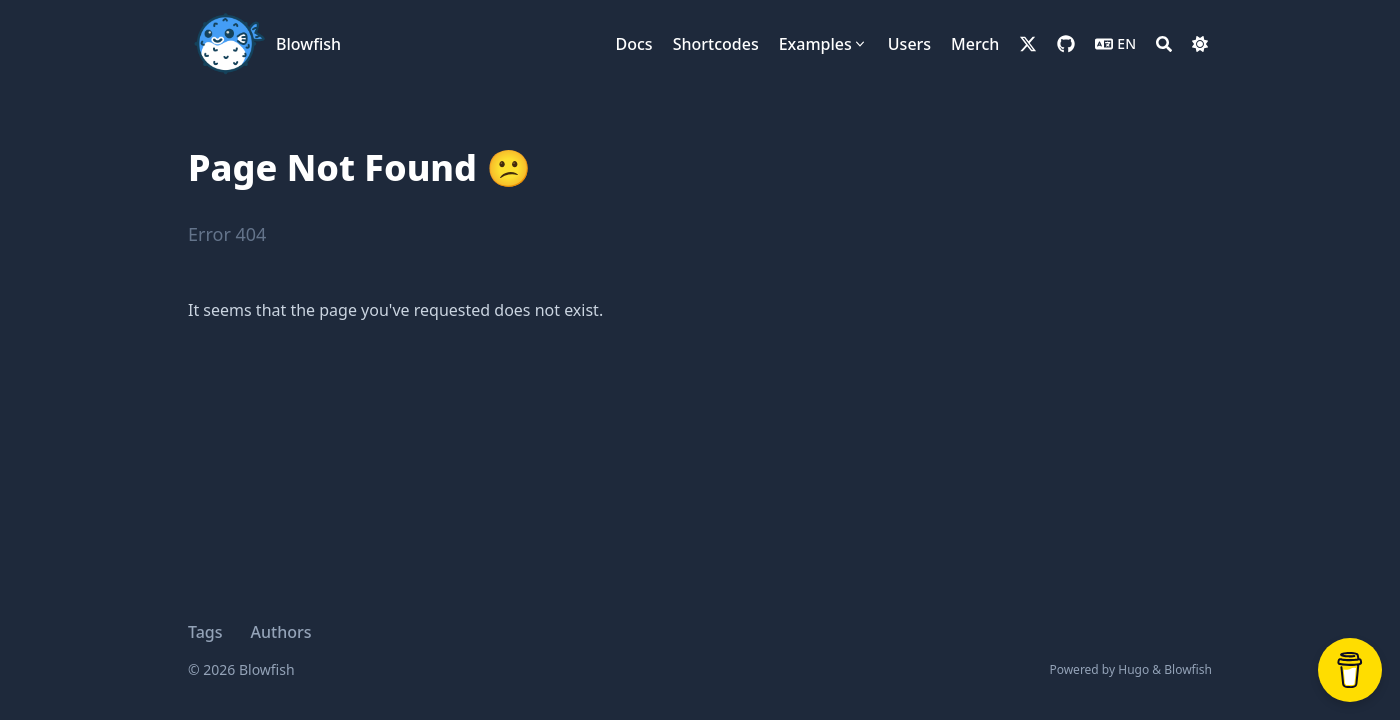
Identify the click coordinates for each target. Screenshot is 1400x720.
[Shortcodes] (716, 44)
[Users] (909, 44)
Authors (281, 632)
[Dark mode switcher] (1200, 44)
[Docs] (634, 44)
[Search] (1164, 44)
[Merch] (975, 44)
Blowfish (308, 44)
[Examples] (823, 44)
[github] (1066, 44)
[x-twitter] (1028, 44)
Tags (205, 632)
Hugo (1133, 669)
